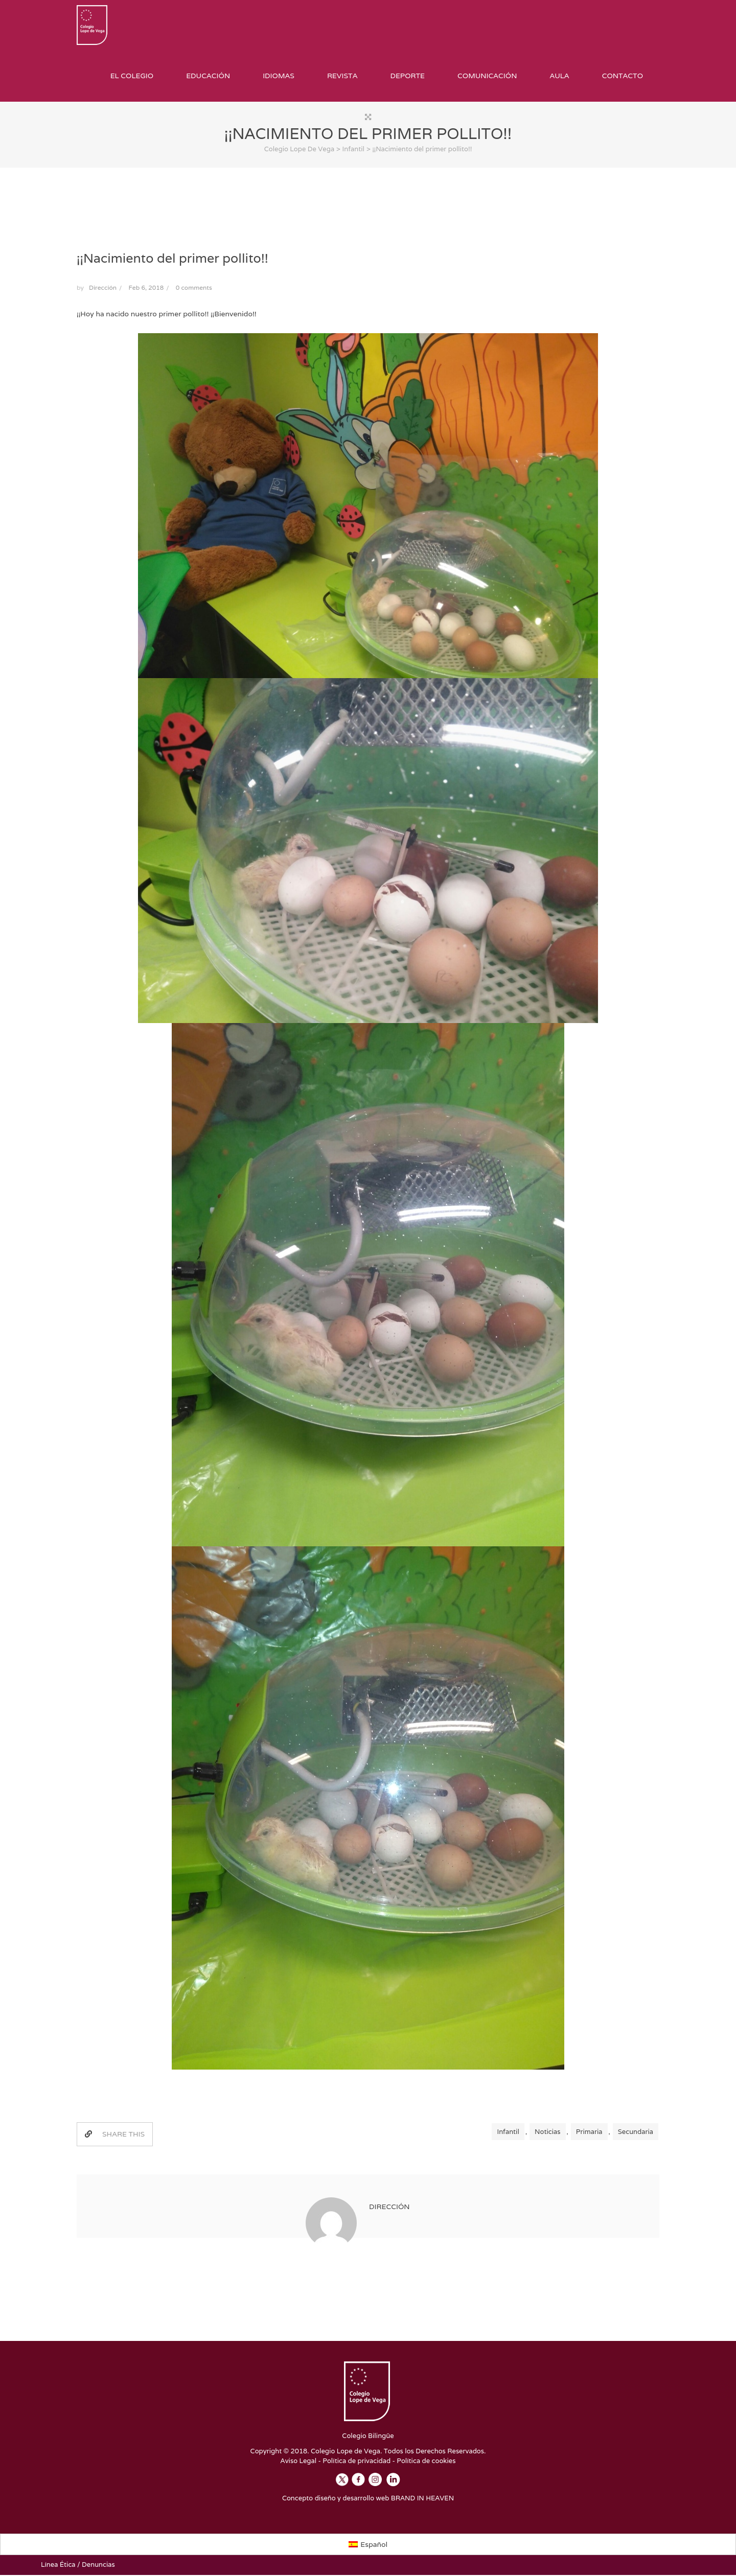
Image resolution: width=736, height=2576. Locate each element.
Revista (342, 75)
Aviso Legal (299, 2461)
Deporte (407, 75)
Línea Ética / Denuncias (78, 2566)
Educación (208, 75)
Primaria (589, 2132)
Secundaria (635, 2132)
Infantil (508, 2132)
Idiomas (278, 75)
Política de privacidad (356, 2461)
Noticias (547, 2132)
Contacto (622, 75)
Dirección (103, 288)
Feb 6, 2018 (146, 288)
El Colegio (132, 75)
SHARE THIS (115, 2135)
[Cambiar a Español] (368, 2545)
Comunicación (487, 75)
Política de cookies (426, 2461)
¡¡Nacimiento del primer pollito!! (172, 259)
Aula (559, 75)
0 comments (194, 288)
